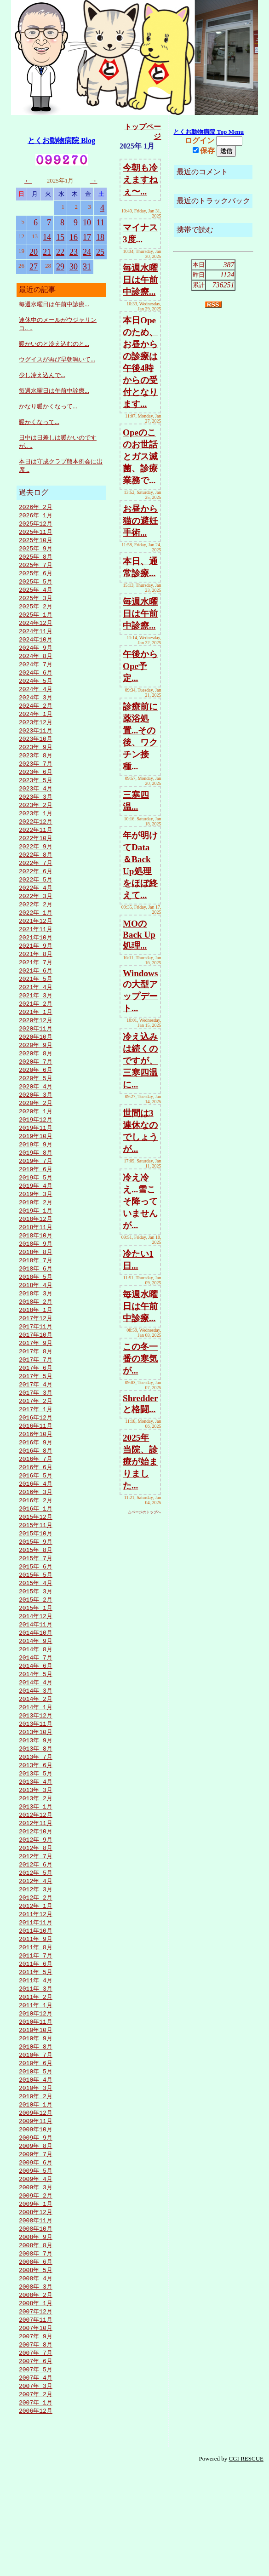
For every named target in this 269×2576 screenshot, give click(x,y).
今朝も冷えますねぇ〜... (140, 179)
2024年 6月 (35, 682)
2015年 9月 (35, 1599)
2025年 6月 (35, 577)
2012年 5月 (35, 1949)
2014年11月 (35, 1687)
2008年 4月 (35, 2377)
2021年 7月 (35, 988)
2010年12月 (35, 2097)
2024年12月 (35, 629)
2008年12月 (35, 2307)
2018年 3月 (35, 1337)
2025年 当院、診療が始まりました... (140, 1461)
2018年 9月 (35, 1285)
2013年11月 (35, 1791)
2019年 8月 (35, 1189)
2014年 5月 (35, 1739)
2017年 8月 (35, 1398)
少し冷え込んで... (42, 375)
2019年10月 (35, 1171)
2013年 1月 (35, 1879)
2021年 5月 (35, 1005)
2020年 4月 (35, 1119)
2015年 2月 (35, 1660)
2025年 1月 (35, 621)
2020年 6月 (35, 1101)
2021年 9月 (35, 970)
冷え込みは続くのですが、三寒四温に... (140, 1060)
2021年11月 (35, 953)
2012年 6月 (35, 1940)
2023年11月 (35, 743)
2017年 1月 (35, 1459)
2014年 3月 (35, 1756)
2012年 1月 (35, 1984)
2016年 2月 (35, 1555)
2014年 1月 (35, 1774)
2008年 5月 (35, 2368)
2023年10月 (35, 752)
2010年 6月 (35, 2150)
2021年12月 (35, 944)
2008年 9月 (35, 2333)
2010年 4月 (35, 2167)
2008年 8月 (35, 2342)
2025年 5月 (35, 586)
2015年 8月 (35, 1608)
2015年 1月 (35, 1669)
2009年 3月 (35, 2281)
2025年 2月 (35, 612)
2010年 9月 (35, 2123)
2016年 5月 (35, 1529)
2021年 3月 (35, 1023)
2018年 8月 (35, 1293)
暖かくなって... (39, 421)
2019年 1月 (35, 1250)
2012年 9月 (35, 1914)
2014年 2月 (35, 1765)
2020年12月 (35, 1049)
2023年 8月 (35, 769)
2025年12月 (35, 525)
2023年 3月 (35, 813)
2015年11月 (35, 1582)
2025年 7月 (35, 568)
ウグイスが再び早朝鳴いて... (57, 359)
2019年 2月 (35, 1241)
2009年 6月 (35, 2254)
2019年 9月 (35, 1180)
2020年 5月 (35, 1110)
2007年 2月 (35, 2499)
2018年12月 (35, 1258)
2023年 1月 (35, 830)
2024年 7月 (35, 673)
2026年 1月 (35, 516)
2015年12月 (35, 1573)
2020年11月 (35, 1057)
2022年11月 (35, 848)
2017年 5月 (35, 1424)
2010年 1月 (35, 2193)
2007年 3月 (35, 2490)
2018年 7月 (35, 1302)
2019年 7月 (35, 1197)
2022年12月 (35, 839)
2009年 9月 (35, 2228)
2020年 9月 (35, 1075)
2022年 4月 (35, 909)
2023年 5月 (35, 795)
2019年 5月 (35, 1215)
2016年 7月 (35, 1512)
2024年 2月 (35, 717)
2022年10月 (35, 857)
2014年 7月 (35, 1721)
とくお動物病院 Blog (61, 140)
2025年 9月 (35, 551)
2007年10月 (35, 2429)
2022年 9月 (35, 865)
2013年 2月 (35, 1870)
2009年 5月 (35, 2263)
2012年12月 (35, 1887)
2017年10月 (35, 1381)
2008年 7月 (35, 2351)
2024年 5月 (35, 691)
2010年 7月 (35, 2141)
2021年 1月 (35, 1040)
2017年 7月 (35, 1407)
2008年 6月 (35, 2359)
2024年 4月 (35, 699)
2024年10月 (35, 647)
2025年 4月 (35, 594)
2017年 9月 (35, 1389)
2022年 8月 (35, 874)
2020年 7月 (35, 1092)
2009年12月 (35, 2202)
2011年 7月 (35, 2036)
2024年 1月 (35, 725)
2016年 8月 (35, 1503)
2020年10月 (35, 1066)
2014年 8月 (35, 1713)
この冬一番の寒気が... (140, 1358)
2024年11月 (35, 638)
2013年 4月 (35, 1853)
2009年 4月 (35, 2272)
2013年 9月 (35, 1809)
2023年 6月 (35, 787)
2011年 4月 (35, 2062)
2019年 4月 (35, 1223)
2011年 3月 (35, 2071)
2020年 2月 (35, 1136)
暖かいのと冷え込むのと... (54, 343)
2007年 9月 (35, 2438)
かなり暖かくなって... (48, 406)
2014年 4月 (35, 1748)
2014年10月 (35, 1695)
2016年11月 (35, 1477)
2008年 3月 (35, 2385)
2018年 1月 (35, 1355)
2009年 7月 (35, 2246)
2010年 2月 (35, 2185)
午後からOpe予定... (140, 666)
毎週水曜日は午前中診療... (54, 304)
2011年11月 (35, 2001)
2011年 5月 (35, 2053)
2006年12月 (35, 2517)
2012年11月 (35, 1896)
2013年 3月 (35, 1861)
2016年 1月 (35, 1564)
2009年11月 (35, 2211)
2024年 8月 (35, 664)
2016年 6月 (35, 1521)
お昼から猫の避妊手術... (140, 521)
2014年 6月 (35, 1730)
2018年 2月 (35, 1346)
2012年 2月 (35, 1975)
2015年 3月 (35, 1652)
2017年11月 (35, 1372)
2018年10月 (35, 1276)
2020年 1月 (35, 1145)
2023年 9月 (35, 760)
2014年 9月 (35, 1704)
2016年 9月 (35, 1494)
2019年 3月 (35, 1232)
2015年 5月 (35, 1634)
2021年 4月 (35, 1014)
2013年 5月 (35, 1844)
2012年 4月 (35, 1957)
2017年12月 (35, 1363)
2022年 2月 (35, 926)
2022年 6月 (35, 891)
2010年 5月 (35, 2158)
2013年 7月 (35, 1826)
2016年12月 (35, 1468)
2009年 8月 (35, 2237)
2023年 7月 (35, 778)
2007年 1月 (35, 2508)
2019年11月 (35, 1162)
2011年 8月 (35, 2027)
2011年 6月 (35, 2045)
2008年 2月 (35, 2394)
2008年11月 (35, 2316)
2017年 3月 (35, 1442)
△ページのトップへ (144, 1512)
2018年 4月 (35, 1328)
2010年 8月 (35, 2132)
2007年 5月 (35, 2473)
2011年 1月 (35, 2088)
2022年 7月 (35, 883)
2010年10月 (35, 2115)
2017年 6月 (35, 1416)
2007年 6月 (35, 2464)
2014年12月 (35, 1678)
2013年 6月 (35, 1835)
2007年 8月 (35, 2447)
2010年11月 (35, 2106)
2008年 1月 (35, 2403)
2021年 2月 (35, 1031)
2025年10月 (35, 542)
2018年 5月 (35, 1320)
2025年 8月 (35, 559)
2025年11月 (35, 533)
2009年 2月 (35, 2289)
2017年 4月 (35, 1433)
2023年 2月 (35, 822)
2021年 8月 (35, 979)
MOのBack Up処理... (139, 934)
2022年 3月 (35, 918)
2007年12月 (35, 2412)
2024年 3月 (35, 708)
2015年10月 (35, 1590)
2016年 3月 (35, 1547)
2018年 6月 (35, 1311)
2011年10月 (35, 2010)
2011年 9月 (35, 2019)
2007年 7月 (35, 2455)
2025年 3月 (35, 603)
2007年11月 (35, 2420)
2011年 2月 (35, 2080)
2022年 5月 (35, 900)
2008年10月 (35, 2324)
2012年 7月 (35, 1931)
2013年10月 (35, 1800)
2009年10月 (35, 2219)
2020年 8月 (35, 1084)
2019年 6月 (35, 1206)
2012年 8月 (35, 1922)
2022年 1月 (35, 935)
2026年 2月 (35, 507)
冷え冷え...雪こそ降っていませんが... (140, 1201)
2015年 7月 (35, 1617)
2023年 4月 (35, 804)
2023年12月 (35, 734)
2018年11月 (35, 1267)
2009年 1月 (35, 2298)
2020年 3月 (35, 1127)
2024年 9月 (35, 656)
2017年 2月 (35, 1451)
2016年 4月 (35, 1538)
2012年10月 (35, 1905)
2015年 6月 (35, 1625)
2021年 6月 (35, 996)
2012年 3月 (35, 1966)
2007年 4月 (35, 2482)
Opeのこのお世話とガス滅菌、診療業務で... (140, 456)
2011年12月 (35, 1992)
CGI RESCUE (246, 2564)
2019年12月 (35, 1154)
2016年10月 (35, 1486)
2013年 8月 (35, 1818)
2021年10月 (35, 961)
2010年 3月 (35, 2176)
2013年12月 (35, 1783)
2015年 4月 (35, 1643)
